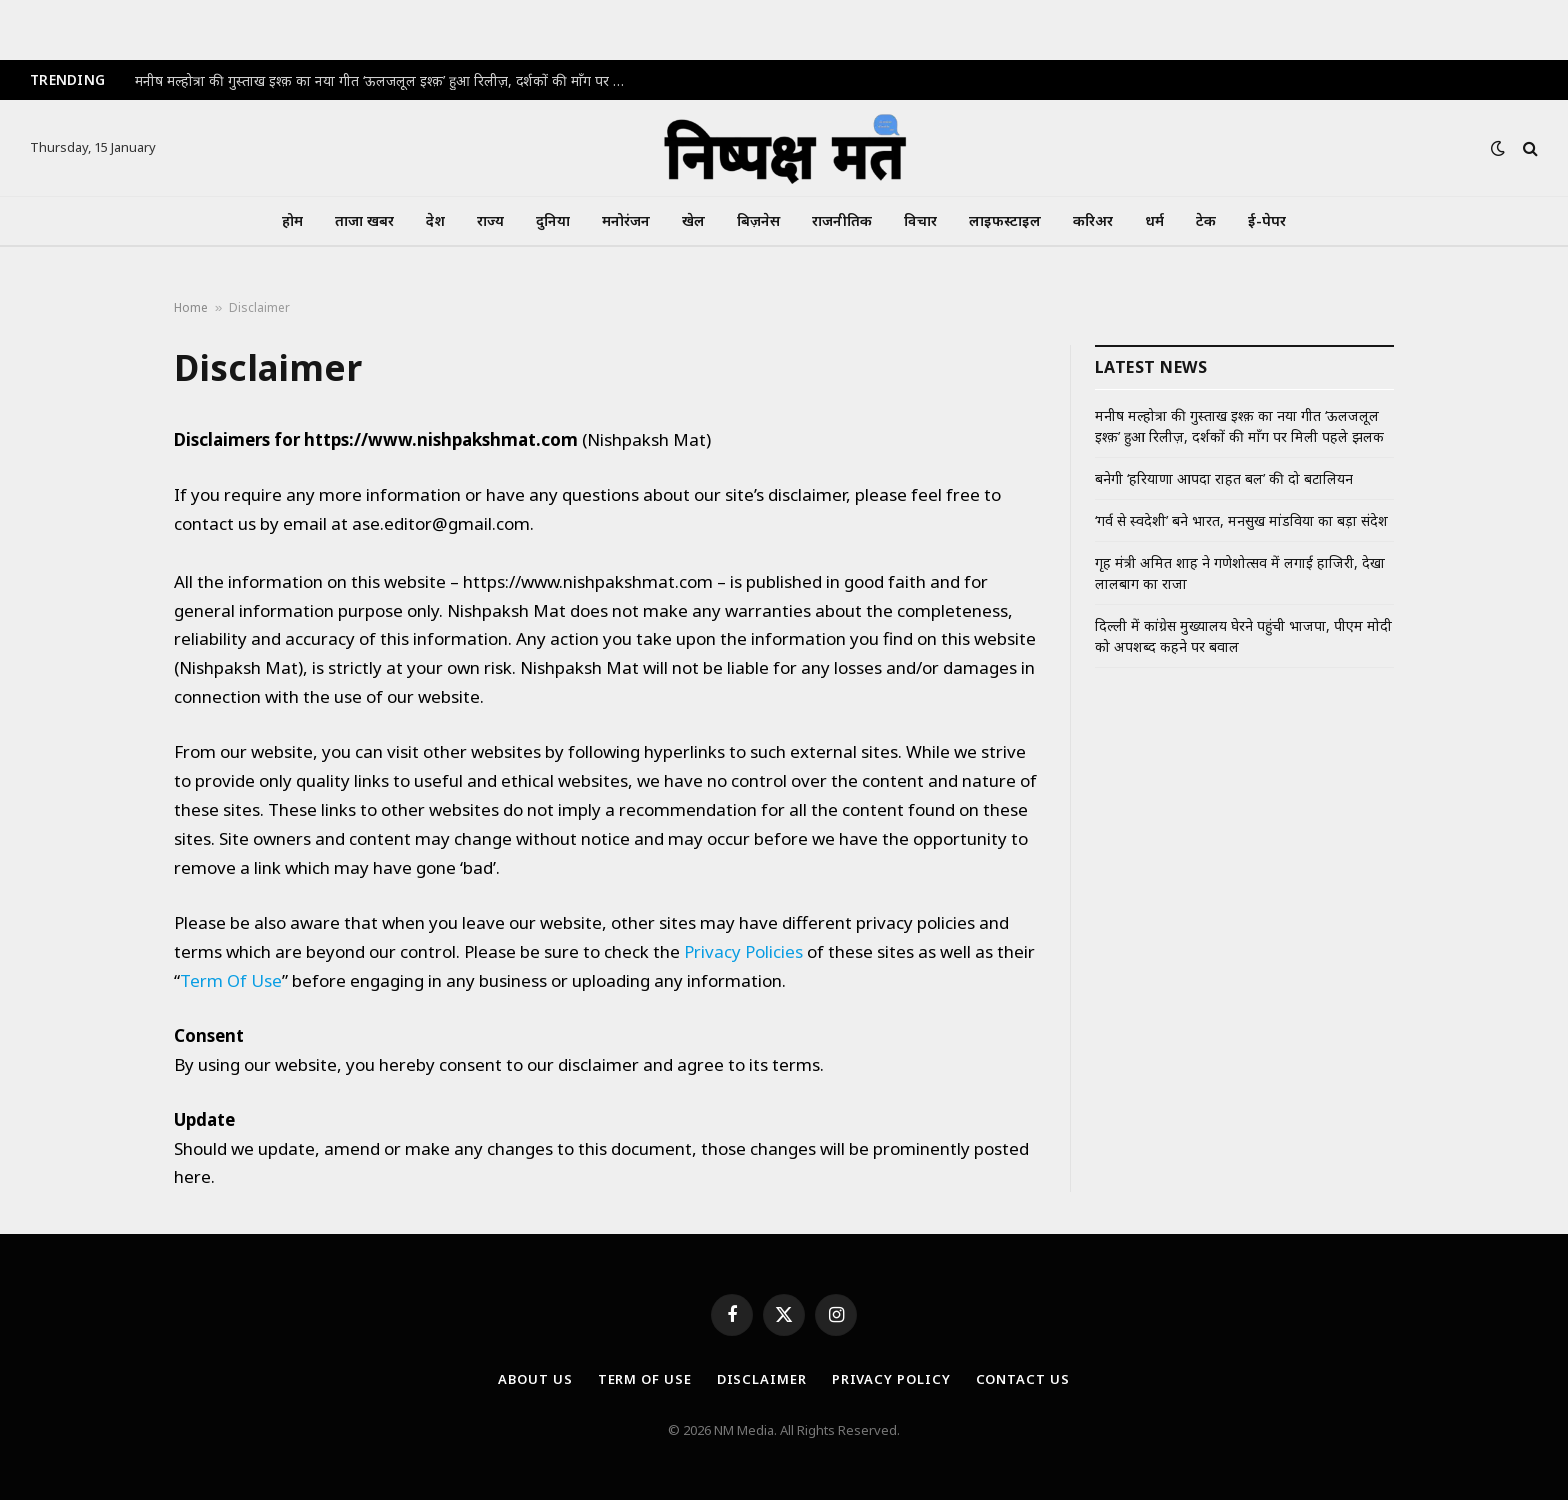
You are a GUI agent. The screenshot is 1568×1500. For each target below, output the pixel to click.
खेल (693, 220)
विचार (920, 220)
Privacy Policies (743, 951)
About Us (535, 1379)
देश (435, 220)
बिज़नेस (758, 220)
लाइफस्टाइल (1005, 220)
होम (292, 220)
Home (191, 307)
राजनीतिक (842, 220)
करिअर (1093, 220)
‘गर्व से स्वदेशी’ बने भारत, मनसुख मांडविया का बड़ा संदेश (1241, 520)
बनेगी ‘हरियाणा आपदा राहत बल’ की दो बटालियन (1224, 478)
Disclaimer (762, 1379)
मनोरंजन (626, 220)
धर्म (1154, 220)
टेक (1206, 220)
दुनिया (553, 220)
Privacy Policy (891, 1379)
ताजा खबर (364, 220)
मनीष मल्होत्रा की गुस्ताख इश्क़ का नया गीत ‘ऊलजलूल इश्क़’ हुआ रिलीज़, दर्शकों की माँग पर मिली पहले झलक (385, 81)
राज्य (490, 220)
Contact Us (1023, 1379)
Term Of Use (231, 980)
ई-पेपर (1267, 220)
